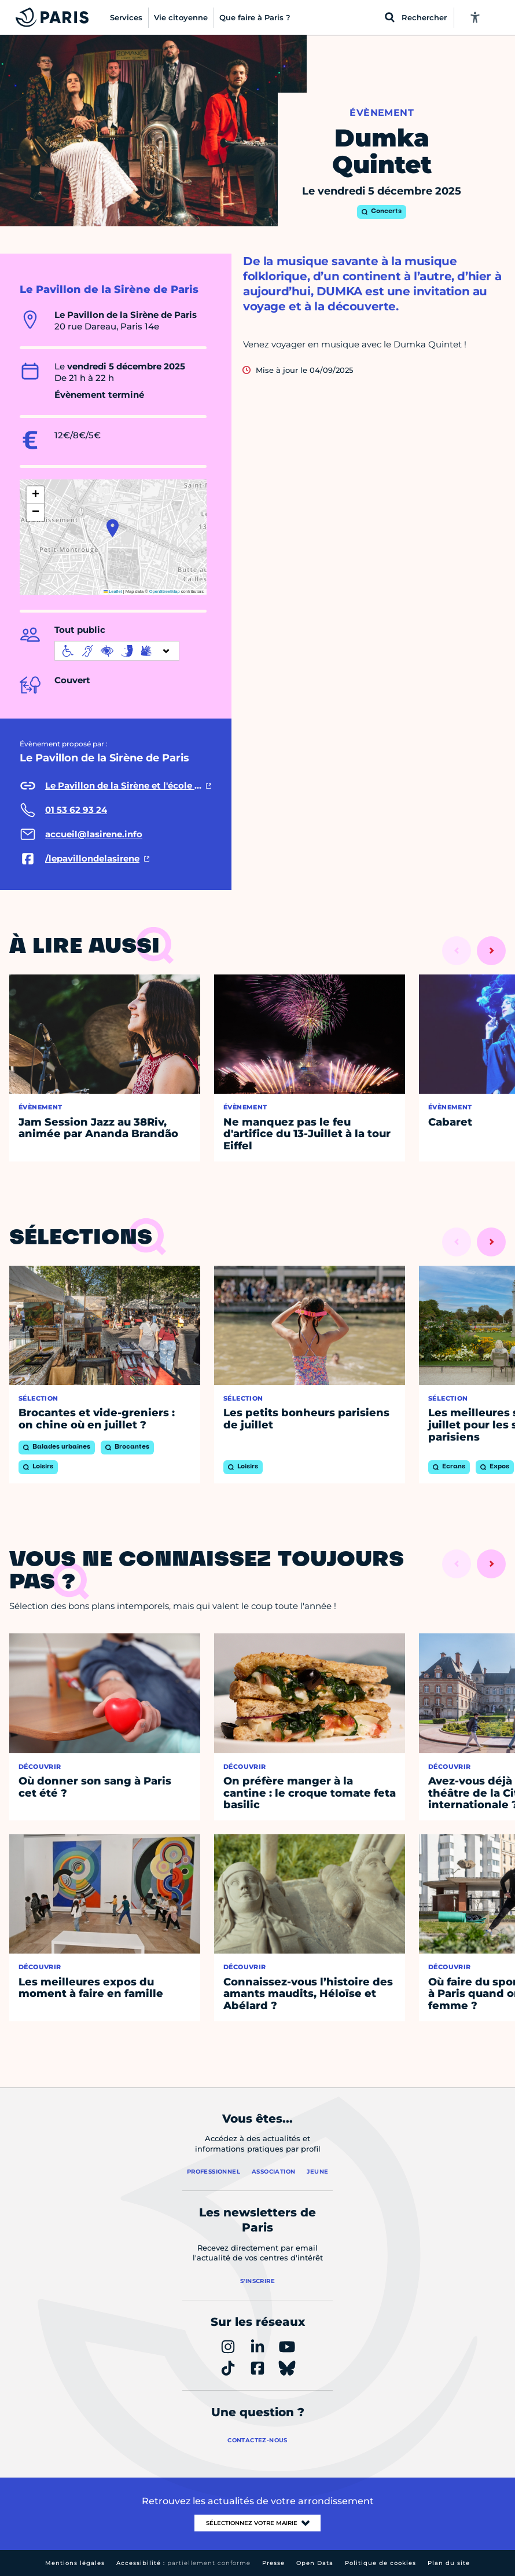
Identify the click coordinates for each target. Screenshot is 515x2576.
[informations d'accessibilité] (116, 651)
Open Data (314, 2563)
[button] (112, 528)
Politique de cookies (380, 2563)
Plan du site (449, 2563)
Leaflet (113, 591)
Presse (273, 2563)
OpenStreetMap (164, 591)
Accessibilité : (183, 2563)
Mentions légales (75, 2563)
